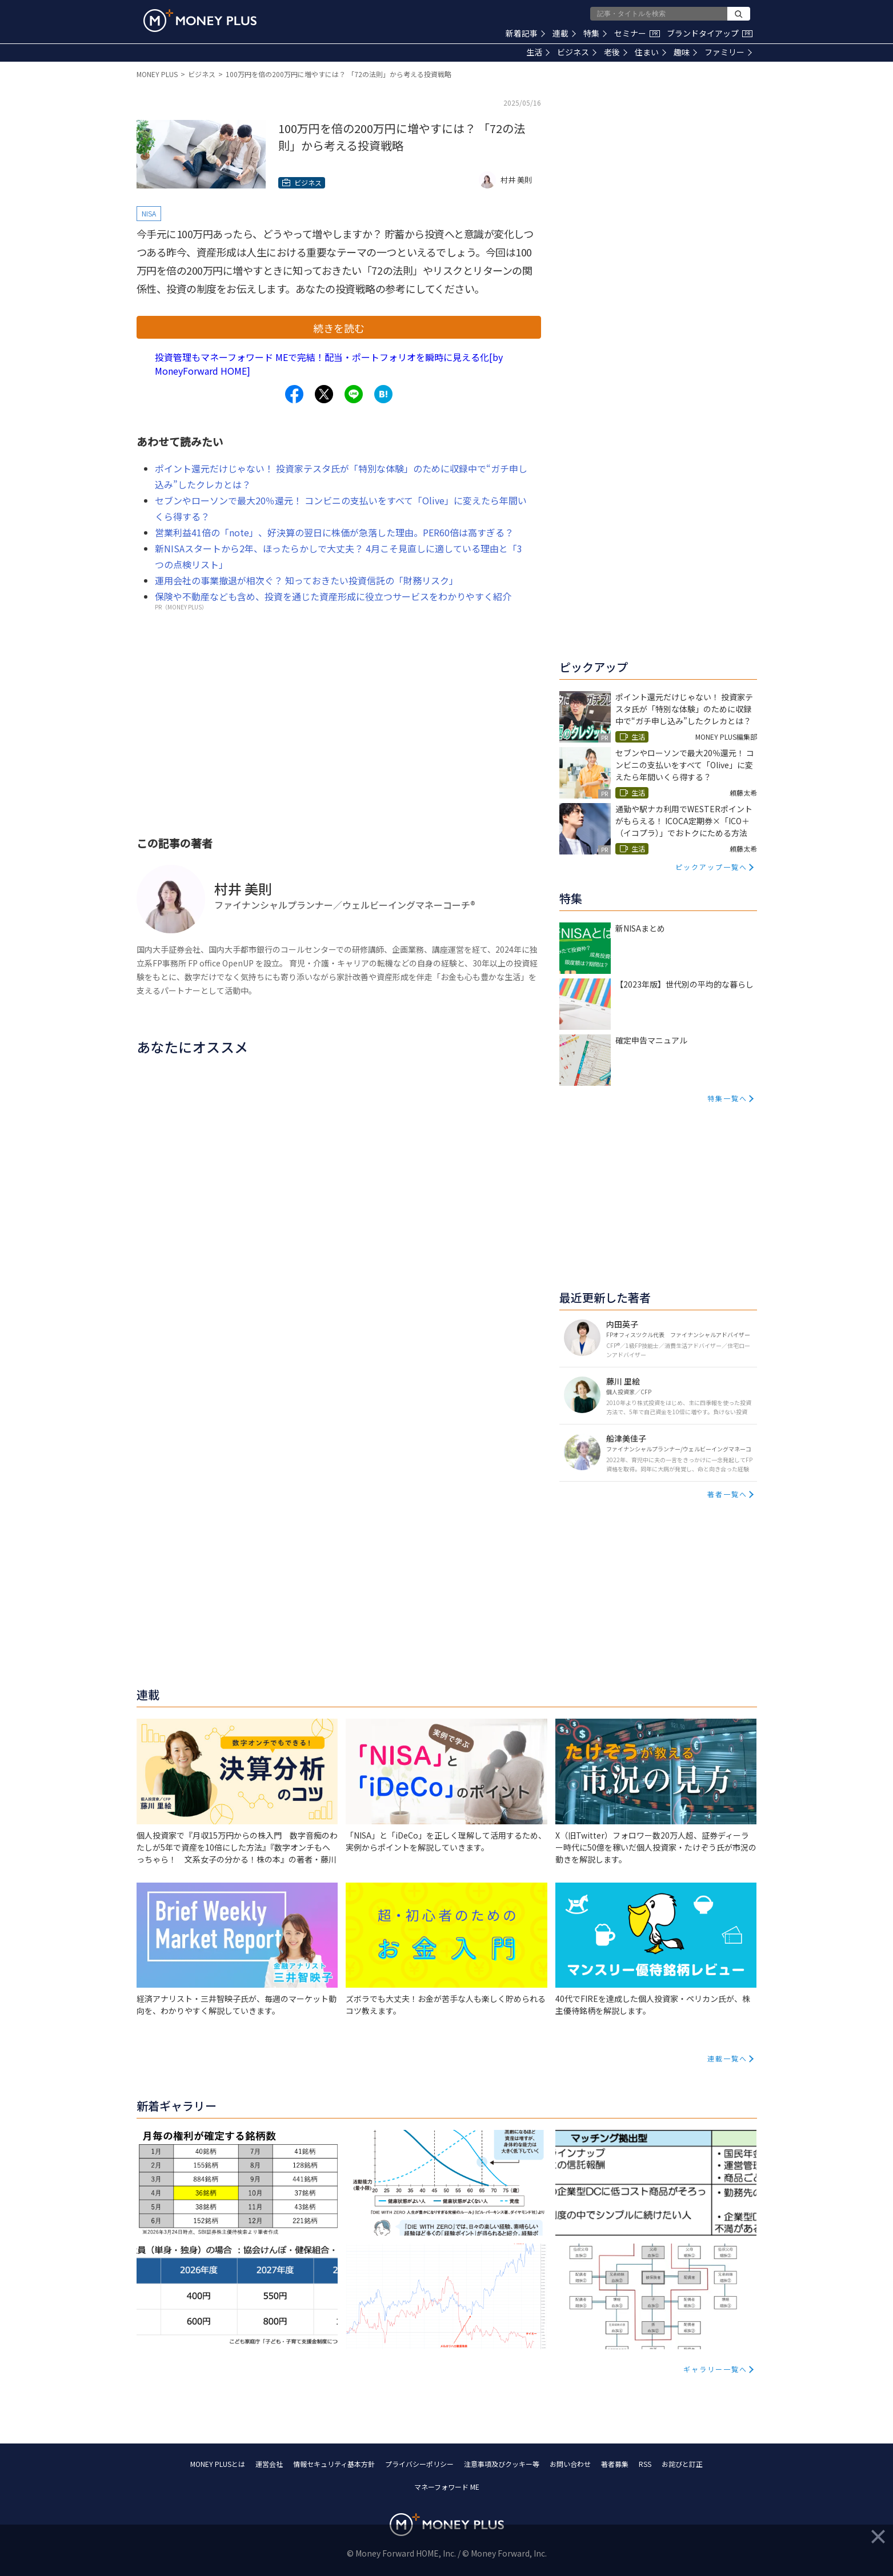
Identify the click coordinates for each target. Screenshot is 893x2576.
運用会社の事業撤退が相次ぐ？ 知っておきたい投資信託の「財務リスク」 (306, 580)
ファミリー (728, 52)
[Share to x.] (324, 394)
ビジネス (576, 52)
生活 (538, 52)
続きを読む (339, 327)
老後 (615, 52)
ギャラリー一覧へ (715, 2369)
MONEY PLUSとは (217, 2464)
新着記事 (525, 33)
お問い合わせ (570, 2464)
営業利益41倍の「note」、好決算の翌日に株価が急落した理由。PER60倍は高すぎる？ (334, 532)
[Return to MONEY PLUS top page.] (200, 20)
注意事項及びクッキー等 (501, 2464)
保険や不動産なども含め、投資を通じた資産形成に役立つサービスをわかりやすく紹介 (333, 596)
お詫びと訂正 (682, 2464)
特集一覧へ (727, 1098)
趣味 (685, 52)
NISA (149, 213)
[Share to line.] (354, 394)
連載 (564, 33)
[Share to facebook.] (294, 394)
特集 (595, 33)
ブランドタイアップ (709, 33)
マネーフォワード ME (446, 2486)
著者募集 (614, 2464)
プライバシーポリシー (419, 2464)
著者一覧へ (727, 1494)
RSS (645, 2464)
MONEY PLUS (157, 74)
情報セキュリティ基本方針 (334, 2464)
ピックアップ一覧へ (711, 867)
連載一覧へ (727, 2058)
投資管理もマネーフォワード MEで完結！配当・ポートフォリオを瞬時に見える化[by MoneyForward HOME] (329, 364)
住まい (650, 52)
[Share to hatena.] (383, 394)
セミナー (637, 33)
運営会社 (269, 2464)
